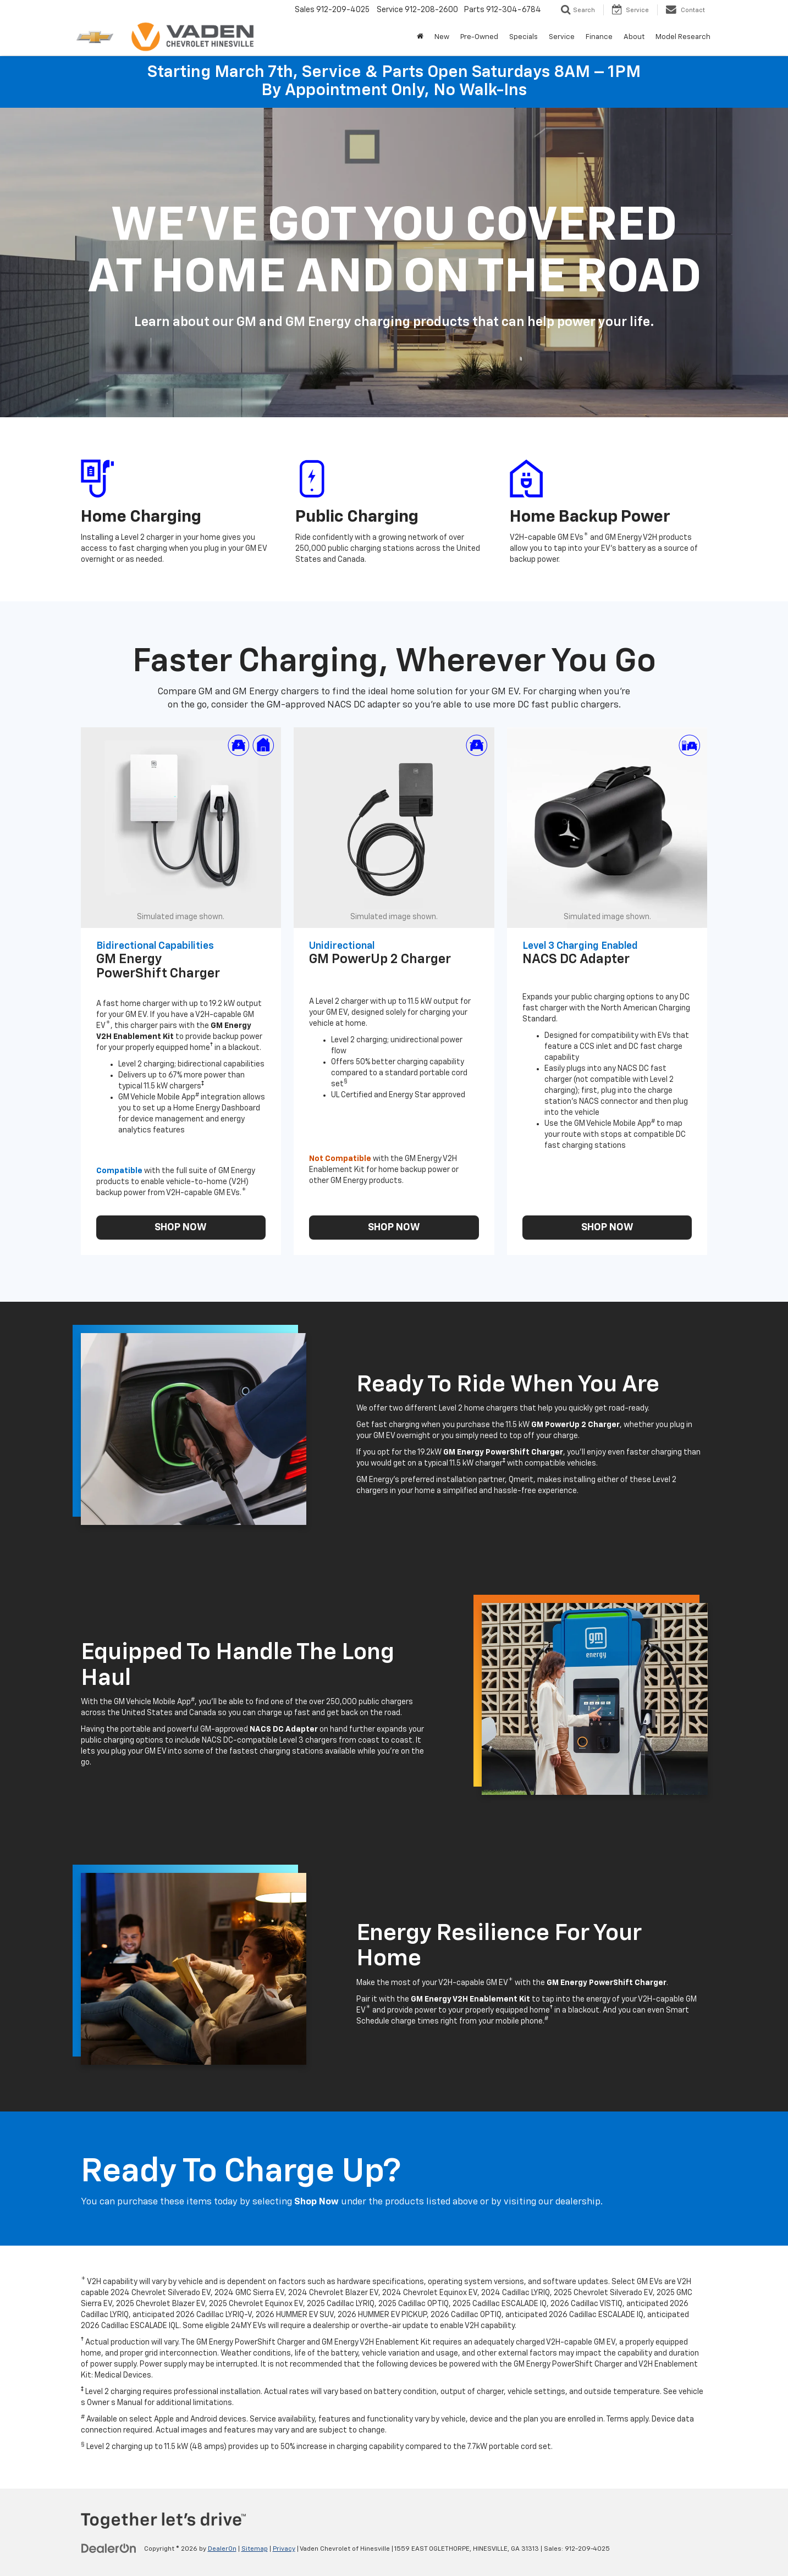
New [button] (441, 37)
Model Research (682, 37)
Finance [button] (599, 37)
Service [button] (562, 37)
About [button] (634, 37)
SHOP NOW (181, 1227)
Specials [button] (523, 37)
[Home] (420, 37)
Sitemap (254, 2549)
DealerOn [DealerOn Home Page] (222, 2549)
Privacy (284, 2549)
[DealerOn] (109, 2548)
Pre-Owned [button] (479, 37)
